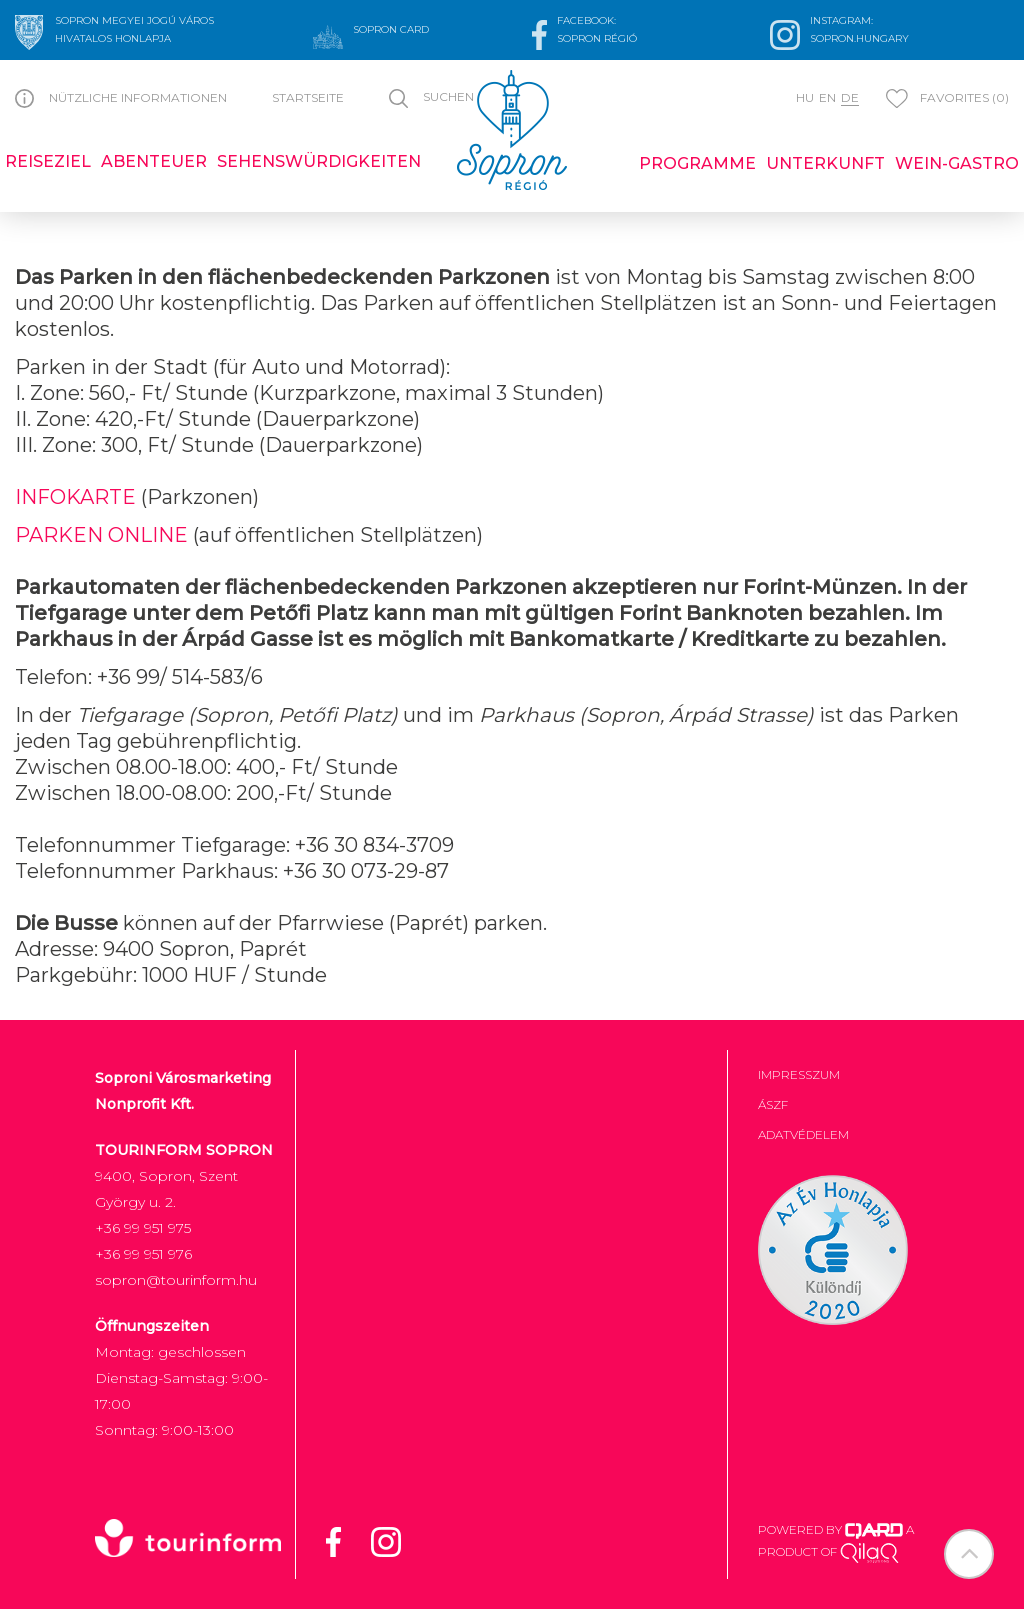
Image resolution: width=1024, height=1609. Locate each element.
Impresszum (799, 1074)
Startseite (308, 97)
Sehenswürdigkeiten (319, 161)
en (827, 97)
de (850, 97)
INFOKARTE (75, 497)
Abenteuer (154, 161)
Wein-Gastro (957, 163)
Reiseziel (48, 161)
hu (805, 97)
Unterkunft (825, 163)
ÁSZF (773, 1104)
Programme (697, 163)
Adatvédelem (803, 1134)
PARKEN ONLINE (101, 535)
